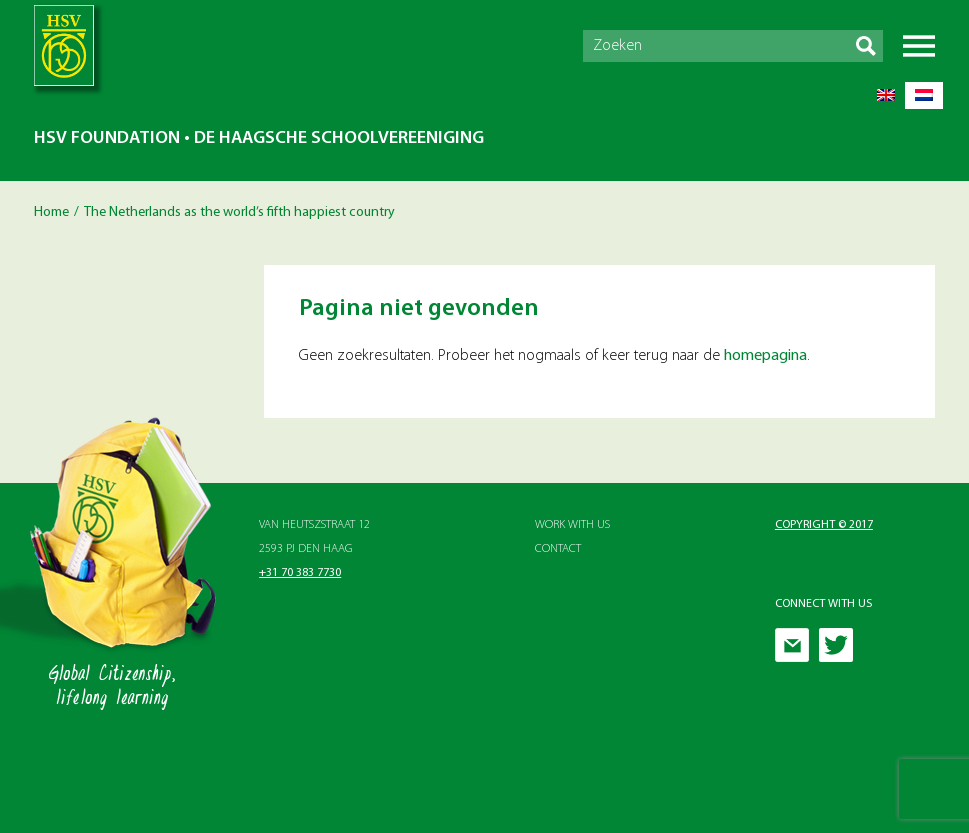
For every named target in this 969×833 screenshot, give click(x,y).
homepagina (765, 356)
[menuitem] (886, 95)
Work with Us (572, 525)
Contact (558, 549)
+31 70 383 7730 (300, 573)
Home (51, 212)
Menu (919, 46)
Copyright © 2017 (824, 525)
